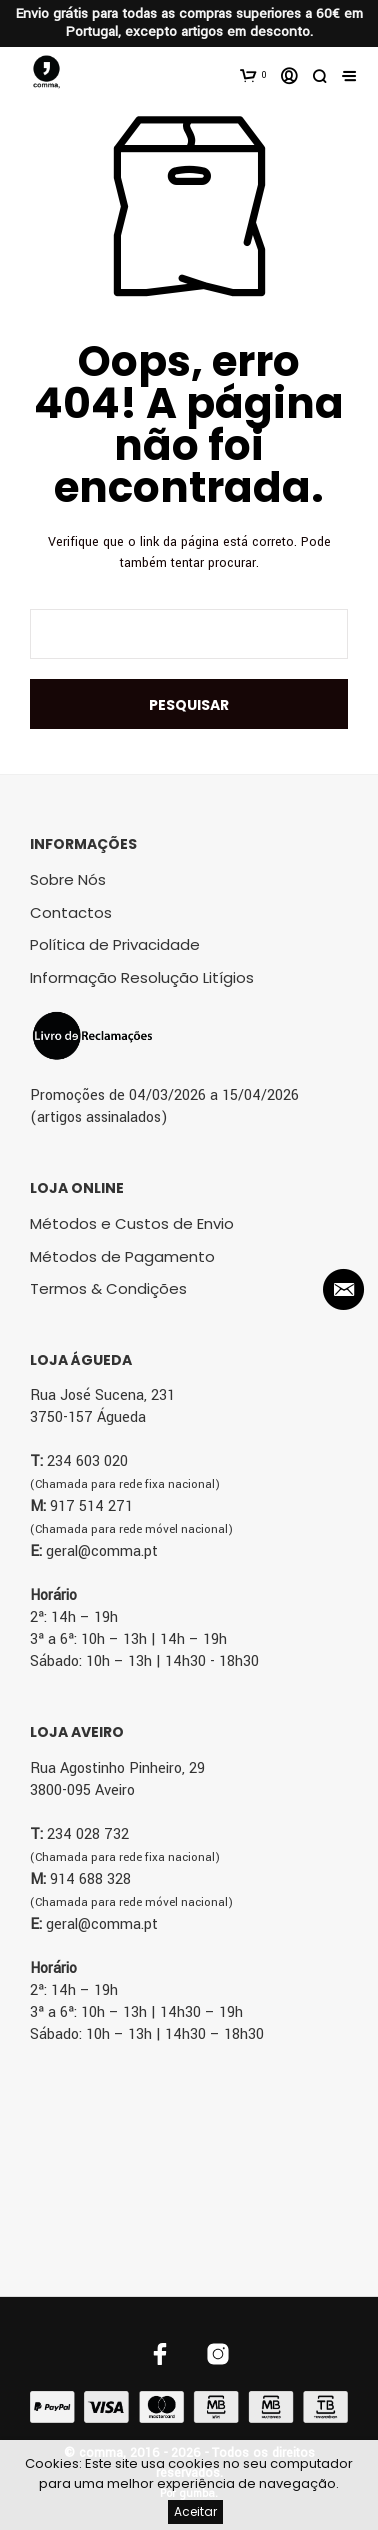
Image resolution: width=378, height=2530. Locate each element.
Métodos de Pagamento (122, 1256)
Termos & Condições (108, 1288)
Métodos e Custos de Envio (132, 1223)
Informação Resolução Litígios (142, 977)
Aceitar (195, 2511)
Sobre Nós (68, 879)
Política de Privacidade (115, 944)
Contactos (71, 912)
